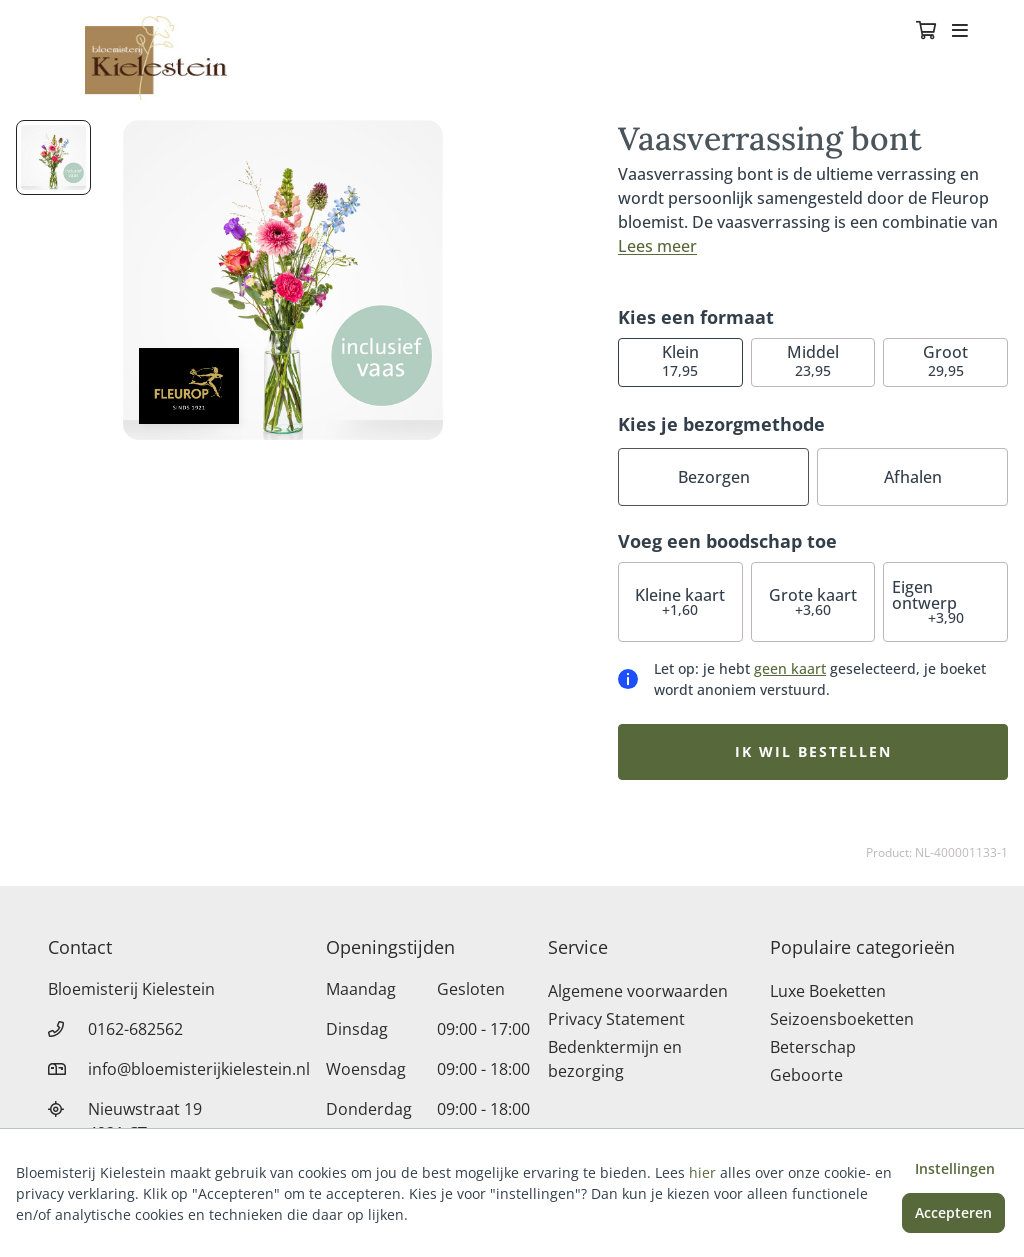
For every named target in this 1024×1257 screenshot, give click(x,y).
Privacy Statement (616, 1019)
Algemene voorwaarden (638, 991)
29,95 (945, 360)
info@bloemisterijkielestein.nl (199, 1069)
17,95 (680, 360)
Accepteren (953, 1212)
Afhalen (913, 477)
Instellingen (955, 1168)
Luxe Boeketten (828, 991)
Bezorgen (714, 477)
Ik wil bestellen (813, 751)
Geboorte (806, 1075)
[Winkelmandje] (926, 32)
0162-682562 (135, 1029)
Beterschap (813, 1047)
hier (702, 1172)
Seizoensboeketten (842, 1019)
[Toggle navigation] (960, 32)
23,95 (813, 360)
